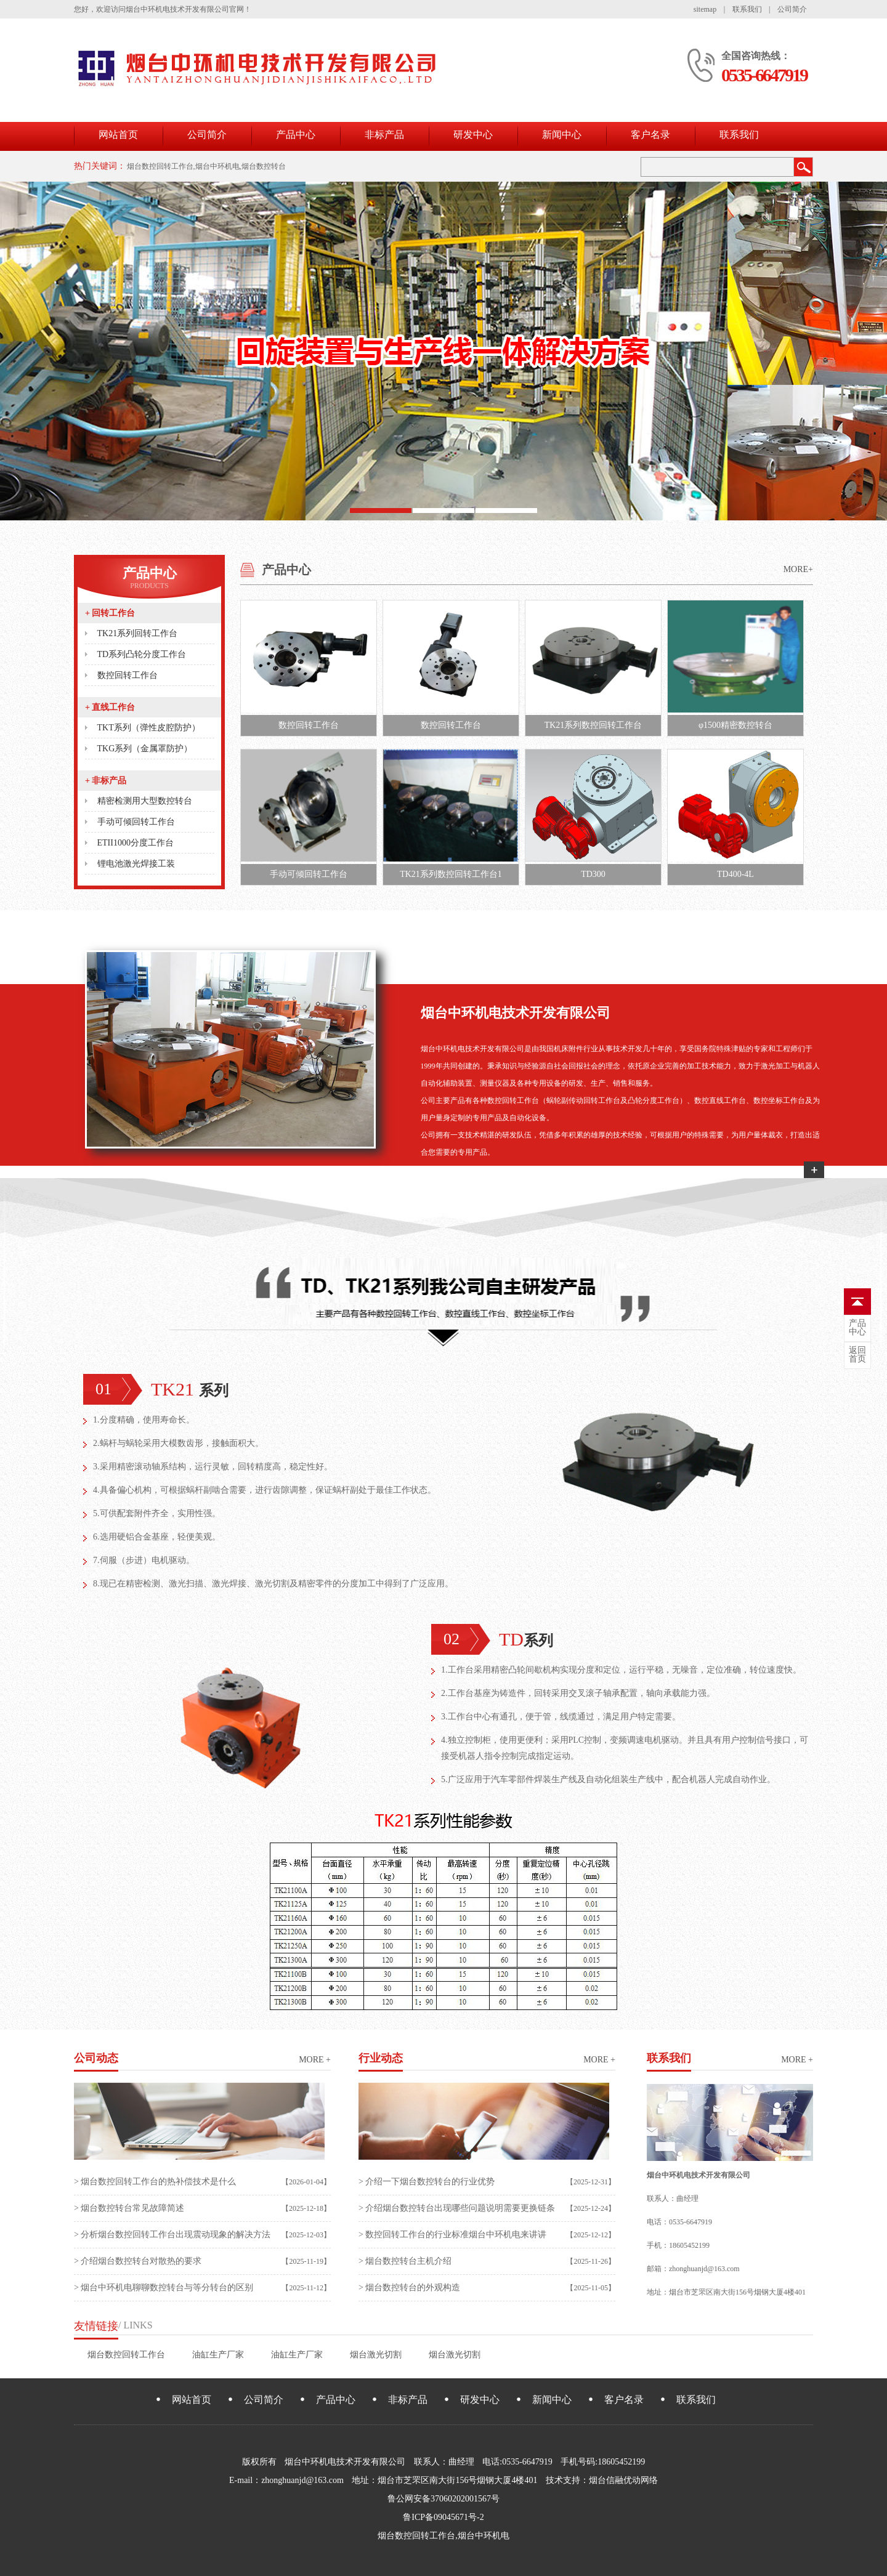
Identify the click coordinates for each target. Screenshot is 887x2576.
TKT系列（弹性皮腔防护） (148, 727)
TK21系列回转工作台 (137, 633)
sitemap (705, 9)
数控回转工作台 (127, 675)
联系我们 (747, 9)
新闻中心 (561, 134)
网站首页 (118, 134)
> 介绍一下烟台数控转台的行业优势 (426, 2181)
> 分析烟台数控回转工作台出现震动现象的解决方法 (172, 2234)
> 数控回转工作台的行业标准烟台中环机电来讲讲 (452, 2234)
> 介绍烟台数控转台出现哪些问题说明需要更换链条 (456, 2208)
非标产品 (384, 134)
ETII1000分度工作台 (135, 842)
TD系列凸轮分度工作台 (142, 654)
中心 (857, 1327)
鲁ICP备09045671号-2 (443, 2517)
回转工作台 (110, 613)
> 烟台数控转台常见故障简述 (129, 2208)
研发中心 (473, 134)
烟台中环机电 (483, 2535)
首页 (857, 1354)
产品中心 (295, 134)
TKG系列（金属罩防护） (145, 748)
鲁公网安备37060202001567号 (443, 2498)
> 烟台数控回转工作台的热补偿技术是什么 (155, 2181)
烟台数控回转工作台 (126, 2354)
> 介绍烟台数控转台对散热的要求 (137, 2261)
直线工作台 (110, 707)
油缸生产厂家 (218, 2354)
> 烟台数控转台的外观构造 (409, 2287)
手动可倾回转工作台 (136, 821)
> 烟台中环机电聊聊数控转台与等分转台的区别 (163, 2287)
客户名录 (650, 134)
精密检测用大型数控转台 (144, 801)
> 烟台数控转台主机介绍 (405, 2261)
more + (315, 2059)
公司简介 (792, 9)
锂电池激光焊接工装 (136, 863)
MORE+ (798, 569)
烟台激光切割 (376, 2354)
